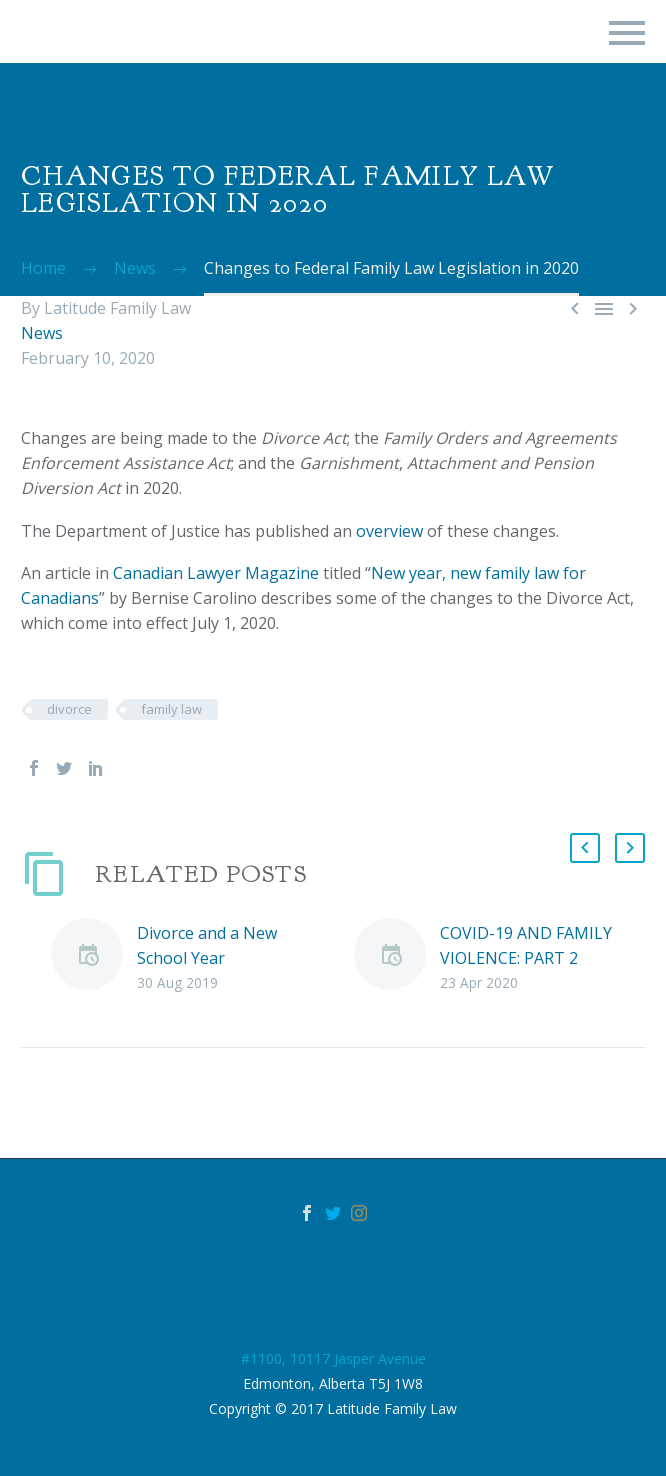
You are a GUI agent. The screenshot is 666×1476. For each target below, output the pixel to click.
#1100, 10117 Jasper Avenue (333, 1358)
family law (171, 709)
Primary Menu (627, 33)
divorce (69, 709)
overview (389, 531)
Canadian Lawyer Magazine (216, 573)
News (42, 333)
